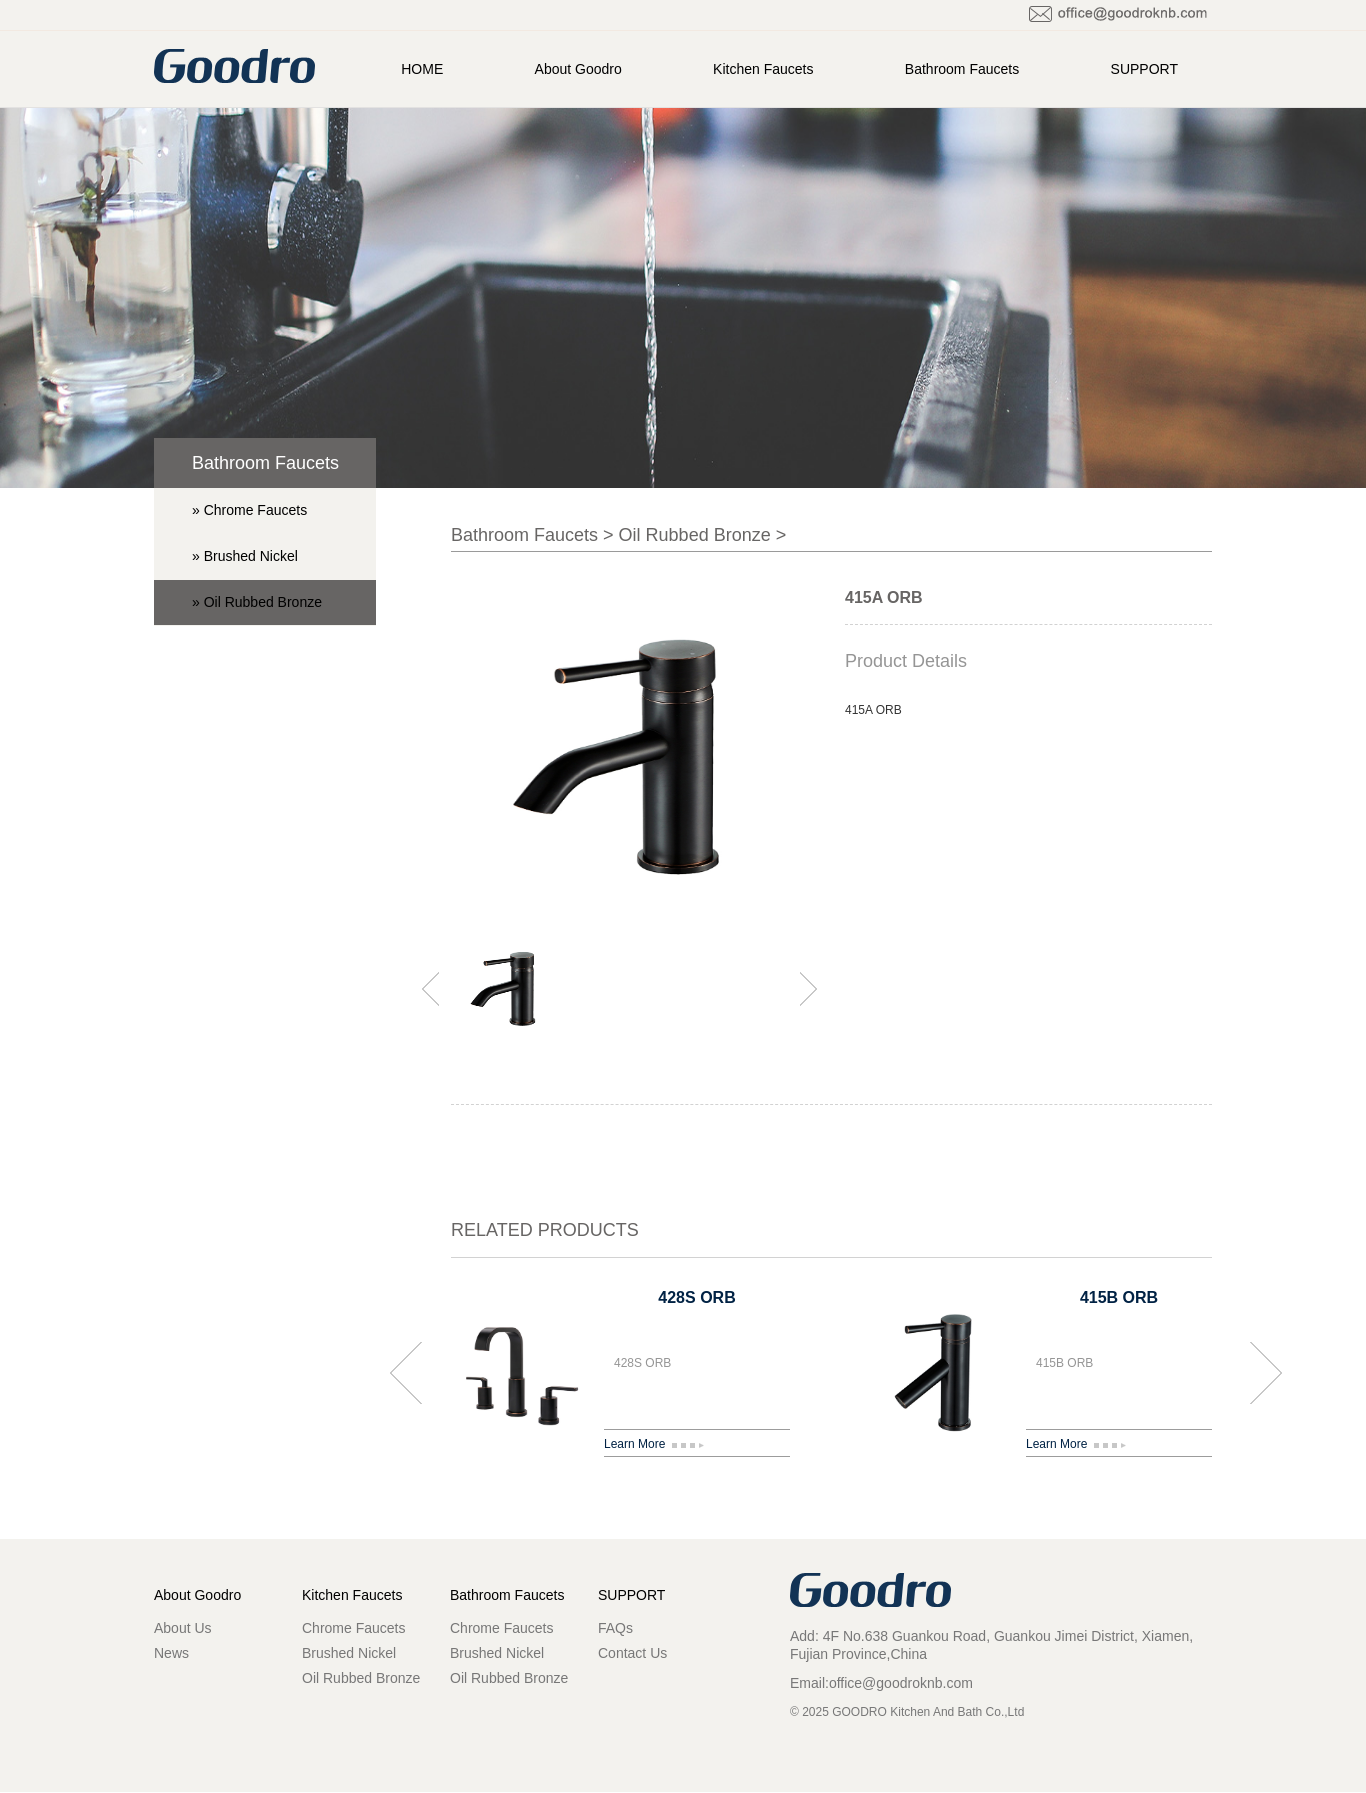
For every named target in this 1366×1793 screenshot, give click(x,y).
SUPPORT (1144, 69)
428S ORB (696, 1297)
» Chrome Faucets (249, 510)
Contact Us (632, 1653)
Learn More (654, 1444)
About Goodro (578, 69)
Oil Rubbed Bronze (695, 535)
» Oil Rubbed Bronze (257, 602)
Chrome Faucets (353, 1628)
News (171, 1653)
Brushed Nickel (349, 1653)
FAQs (615, 1628)
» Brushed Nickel (245, 556)
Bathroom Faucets (962, 69)
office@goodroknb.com (901, 1683)
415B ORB (1119, 1297)
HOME (422, 69)
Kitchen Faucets (763, 69)
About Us (183, 1628)
